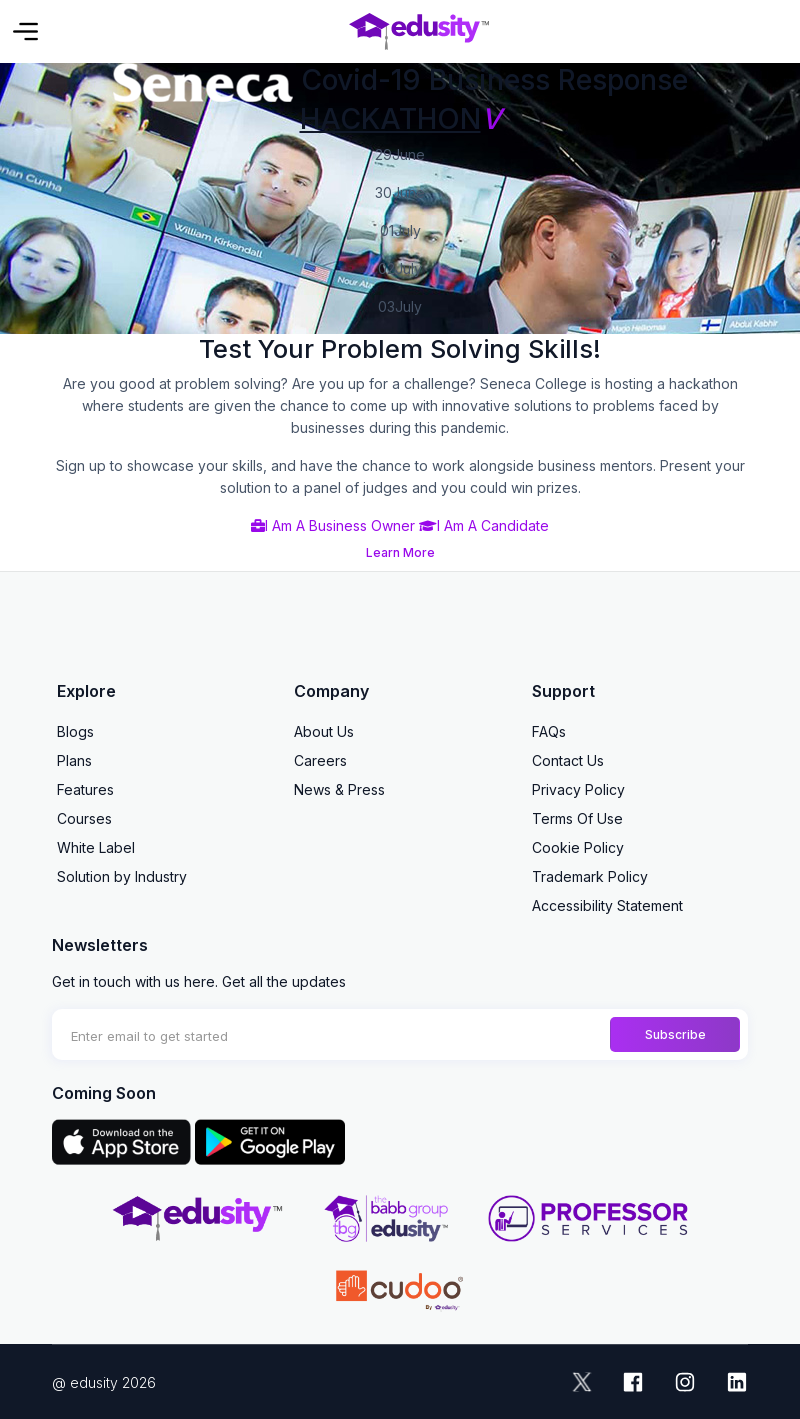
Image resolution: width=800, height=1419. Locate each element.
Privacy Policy (578, 789)
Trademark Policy (590, 876)
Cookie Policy (578, 847)
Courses (84, 818)
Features (85, 789)
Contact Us (568, 760)
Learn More (400, 552)
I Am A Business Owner (333, 525)
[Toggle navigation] (25, 31)
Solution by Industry (122, 876)
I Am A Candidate (484, 525)
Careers (320, 760)
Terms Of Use (577, 818)
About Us (324, 731)
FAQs (549, 731)
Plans (74, 760)
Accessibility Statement (607, 905)
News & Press (339, 789)
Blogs (75, 731)
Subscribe (675, 1034)
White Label (96, 847)
